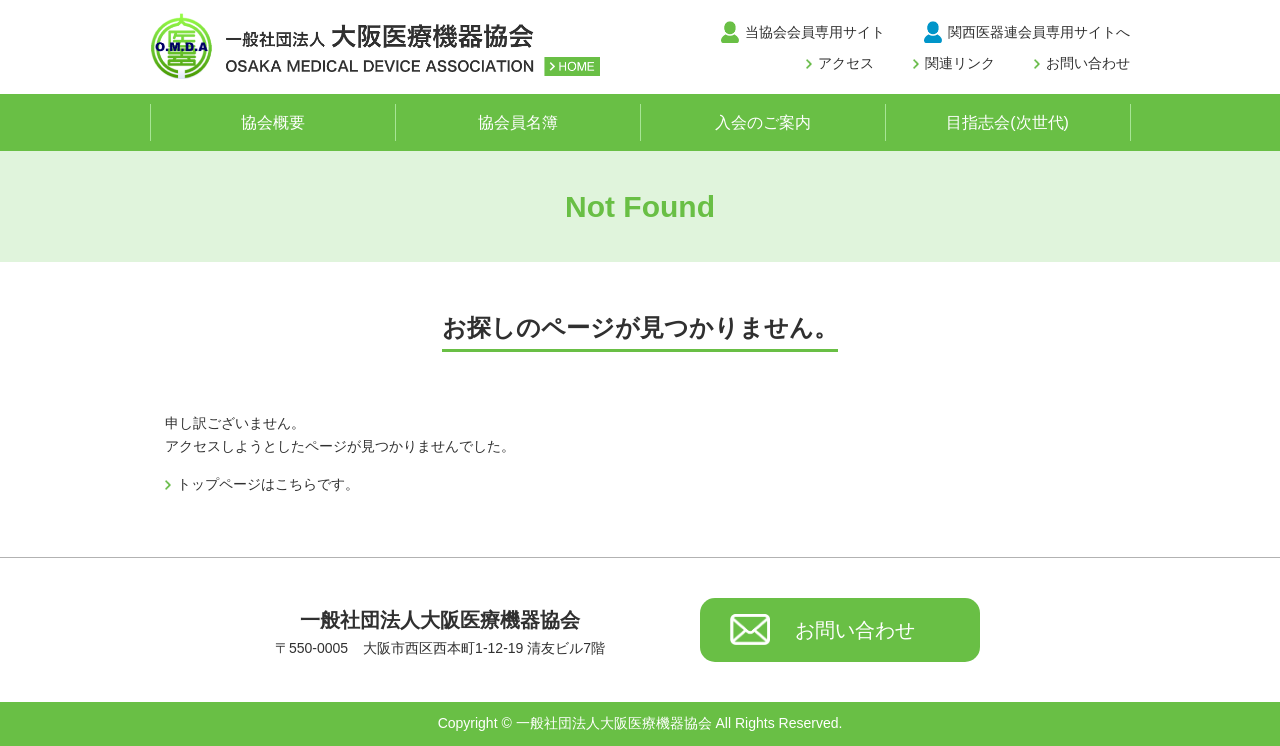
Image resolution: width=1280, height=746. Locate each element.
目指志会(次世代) (1007, 122)
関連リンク (960, 63)
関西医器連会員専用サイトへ (1039, 32)
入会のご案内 (763, 122)
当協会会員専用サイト (815, 32)
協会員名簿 (518, 122)
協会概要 (273, 122)
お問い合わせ (1088, 63)
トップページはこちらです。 (268, 484)
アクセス (846, 63)
